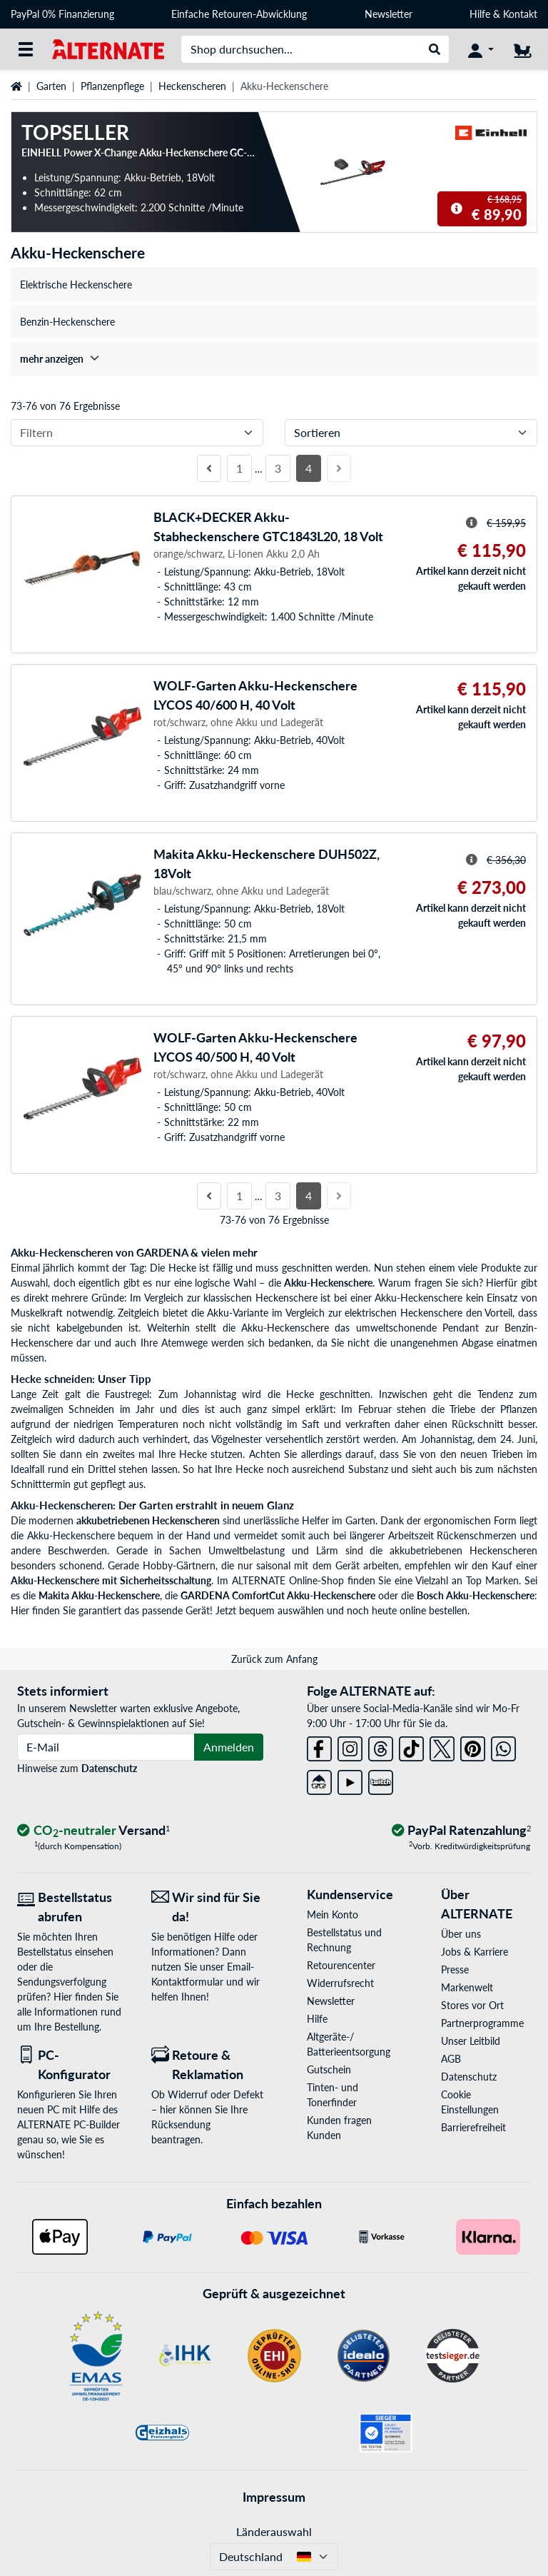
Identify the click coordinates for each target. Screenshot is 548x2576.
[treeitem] (274, 359)
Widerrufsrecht (340, 1983)
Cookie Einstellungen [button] (470, 2101)
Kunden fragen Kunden (339, 2127)
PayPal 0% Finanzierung (62, 14)
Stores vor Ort (472, 2005)
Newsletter (388, 14)
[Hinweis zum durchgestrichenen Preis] (457, 208)
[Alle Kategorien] (26, 49)
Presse (455, 1969)
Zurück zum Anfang (274, 1659)
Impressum (274, 2497)
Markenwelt (467, 1987)
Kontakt (520, 14)
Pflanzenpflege (112, 86)
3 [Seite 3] (278, 468)
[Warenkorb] (522, 49)
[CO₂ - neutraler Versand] (93, 1831)
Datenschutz (109, 1768)
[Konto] (481, 49)
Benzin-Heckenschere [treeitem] (67, 322)
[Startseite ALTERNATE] (108, 48)
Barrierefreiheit (473, 2127)
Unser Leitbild (470, 2041)
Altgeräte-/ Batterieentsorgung (348, 2044)
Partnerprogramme (482, 2023)
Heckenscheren (192, 86)
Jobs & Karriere (474, 1952)
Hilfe (480, 14)
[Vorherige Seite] (209, 468)
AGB (451, 2059)
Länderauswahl (274, 2531)
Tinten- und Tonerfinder (332, 2094)
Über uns (461, 1934)
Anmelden (228, 1747)
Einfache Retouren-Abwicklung (239, 14)
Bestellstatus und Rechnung (344, 1939)
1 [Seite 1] (239, 468)
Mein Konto (332, 1914)
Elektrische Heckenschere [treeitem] (76, 284)
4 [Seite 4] (308, 468)
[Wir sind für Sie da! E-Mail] (207, 1907)
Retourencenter (341, 1965)
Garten (51, 86)
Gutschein (329, 2069)
